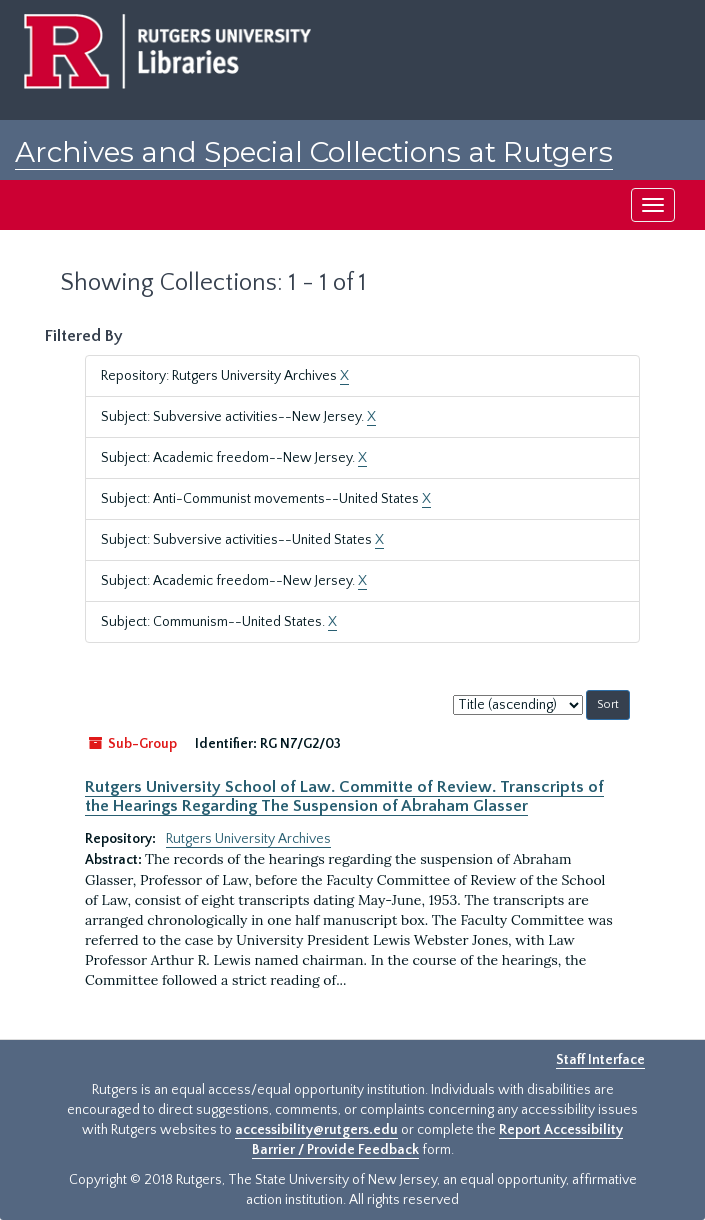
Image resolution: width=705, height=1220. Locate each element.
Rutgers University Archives (248, 839)
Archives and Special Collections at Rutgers (314, 152)
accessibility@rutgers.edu (316, 1130)
